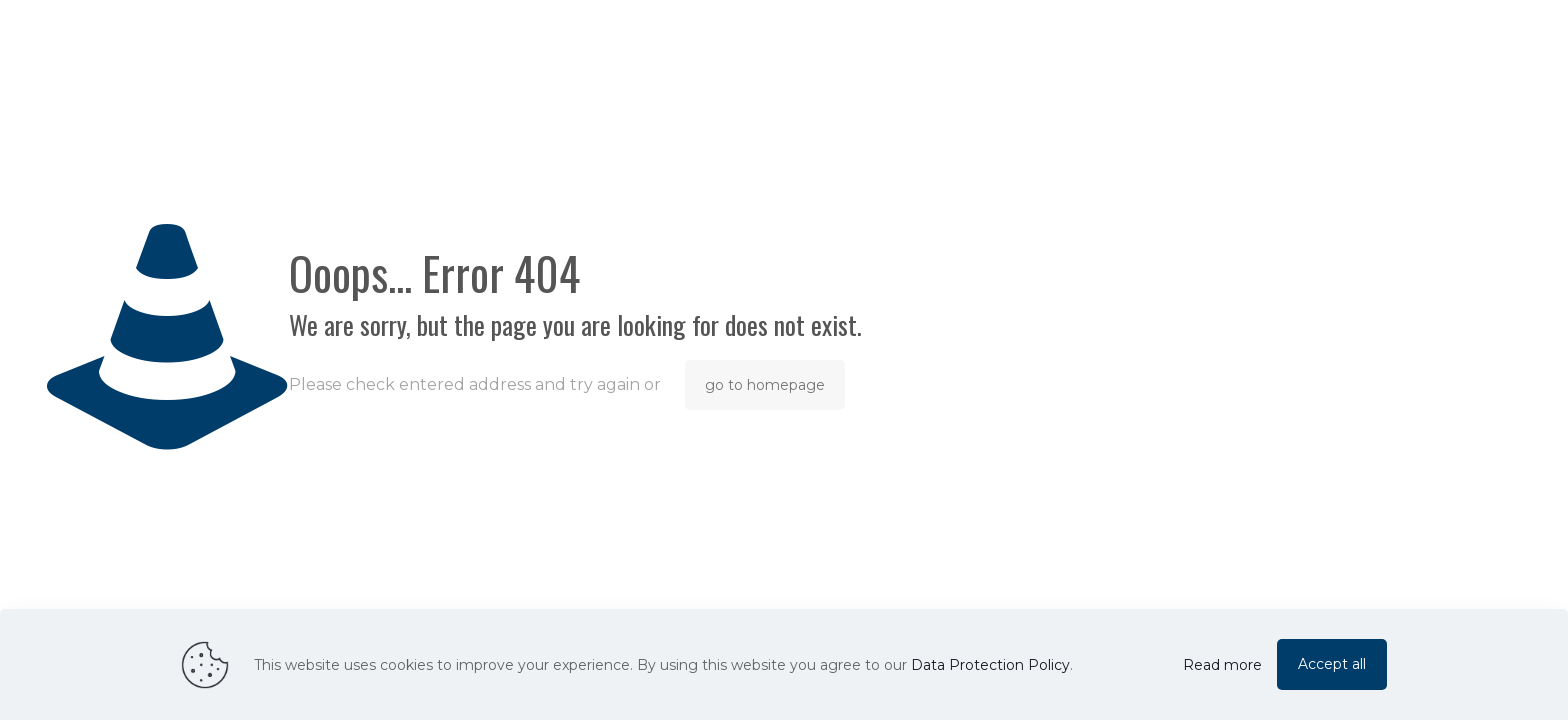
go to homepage (765, 385)
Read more (1222, 665)
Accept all (1332, 664)
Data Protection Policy (990, 665)
